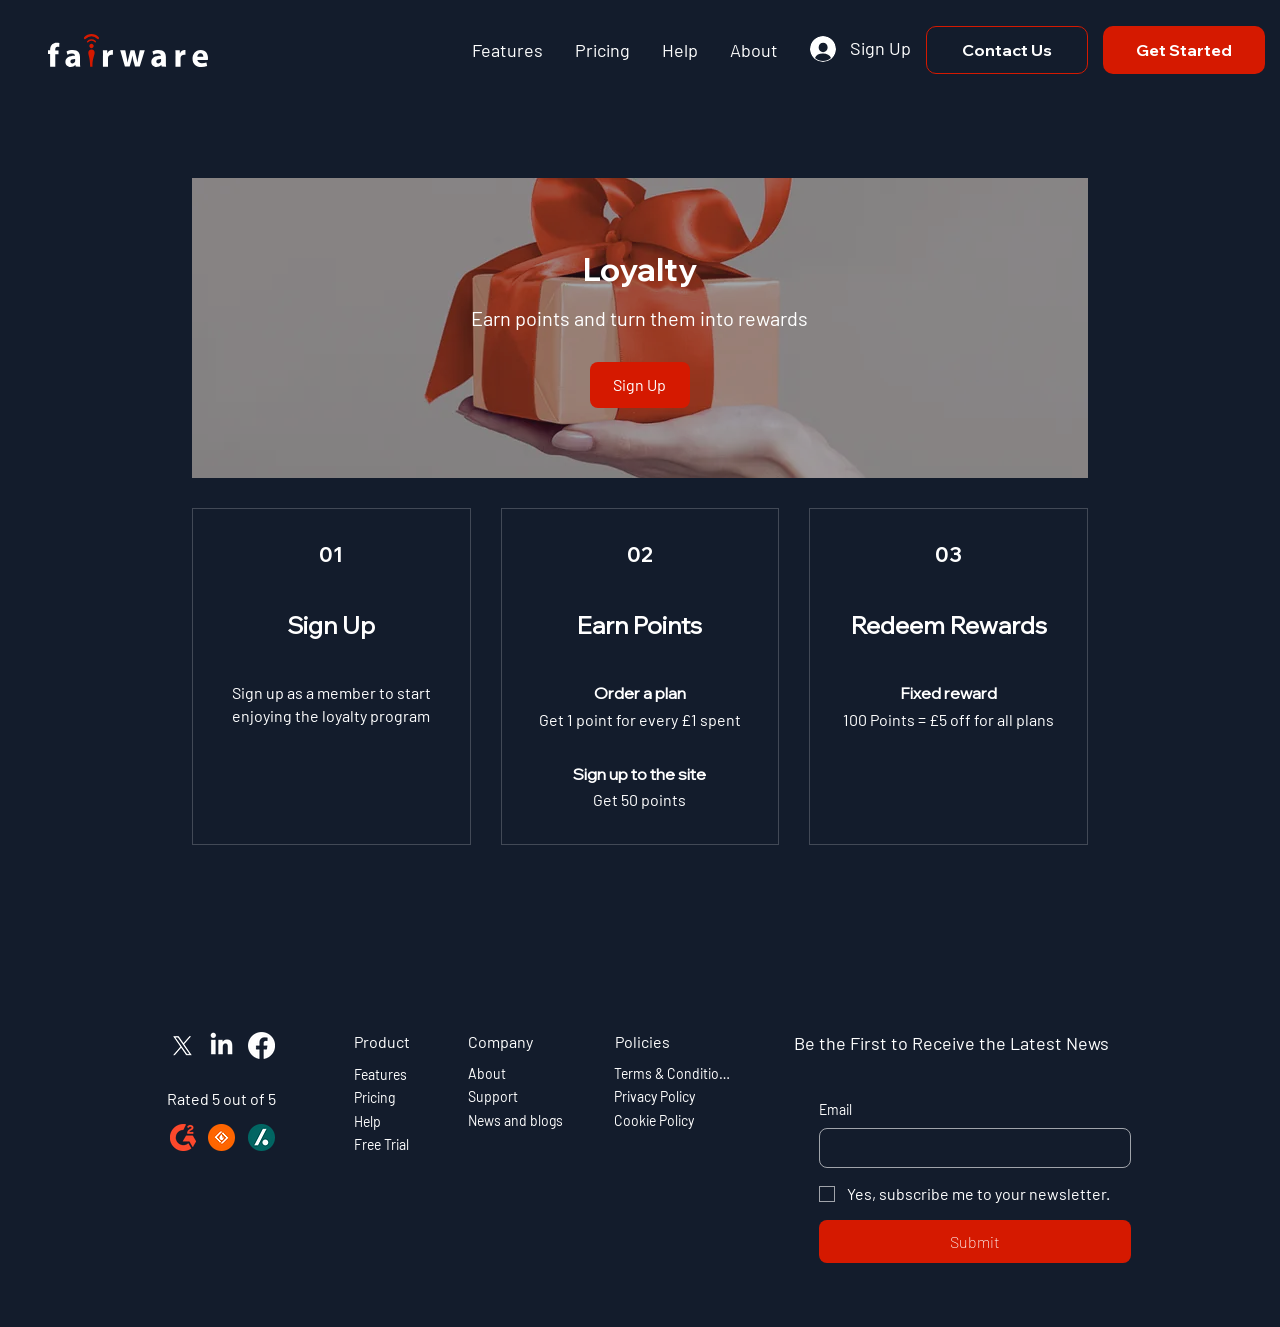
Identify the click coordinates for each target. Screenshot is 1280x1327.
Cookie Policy (654, 1120)
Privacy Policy (654, 1097)
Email (835, 1109)
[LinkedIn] (221, 1045)
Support (493, 1097)
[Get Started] (1184, 50)
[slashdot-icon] (261, 1137)
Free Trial (381, 1144)
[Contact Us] (1007, 50)
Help (367, 1121)
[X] (182, 1045)
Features (380, 1074)
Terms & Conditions (673, 1073)
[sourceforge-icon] (221, 1137)
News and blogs (515, 1120)
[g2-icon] (182, 1137)
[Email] (969, 1148)
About (487, 1073)
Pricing (374, 1097)
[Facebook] (261, 1045)
